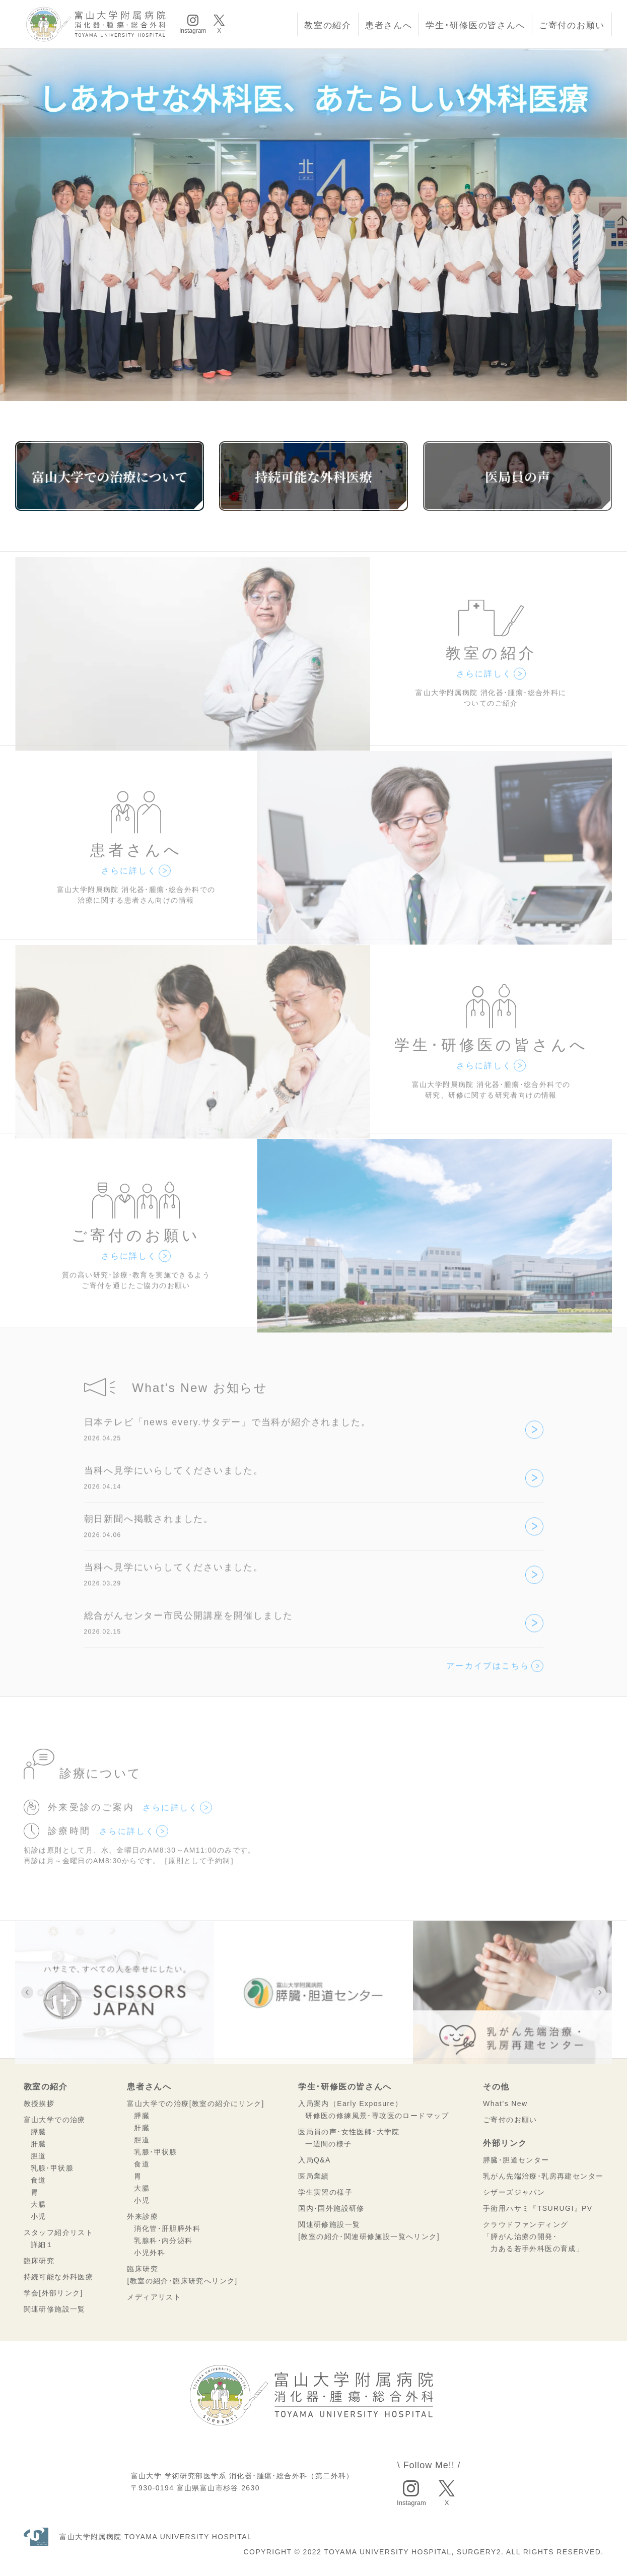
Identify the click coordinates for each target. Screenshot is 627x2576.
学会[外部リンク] (53, 2293)
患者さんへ (388, 25)
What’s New (505, 2103)
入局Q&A (314, 2160)
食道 (38, 2180)
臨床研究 (39, 2261)
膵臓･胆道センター (516, 2160)
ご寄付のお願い (572, 25)
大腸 (38, 2204)
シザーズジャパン (514, 2192)
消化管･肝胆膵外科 (167, 2228)
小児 (38, 2216)
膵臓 (38, 2132)
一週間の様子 (328, 2144)
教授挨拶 (39, 2103)
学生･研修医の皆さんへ (475, 25)
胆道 (38, 2156)
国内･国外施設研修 (331, 2208)
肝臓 (38, 2144)
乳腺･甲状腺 (52, 2168)
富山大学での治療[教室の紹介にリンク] (195, 2103)
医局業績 (313, 2176)
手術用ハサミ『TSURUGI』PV (537, 2208)
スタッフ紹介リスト (59, 2232)
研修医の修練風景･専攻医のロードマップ (377, 2116)
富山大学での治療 (55, 2120)
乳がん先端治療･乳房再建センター (543, 2176)
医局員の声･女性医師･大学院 (349, 2132)
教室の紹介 (328, 25)
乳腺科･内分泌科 (163, 2240)
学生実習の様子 (325, 2192)
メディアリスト (154, 2297)
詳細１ (42, 2245)
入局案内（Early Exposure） (350, 2103)
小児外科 (149, 2253)
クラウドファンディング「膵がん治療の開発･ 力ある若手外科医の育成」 (533, 2236)
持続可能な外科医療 (59, 2277)
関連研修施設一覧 (55, 2309)
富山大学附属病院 (138, 2537)
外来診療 (142, 2216)
